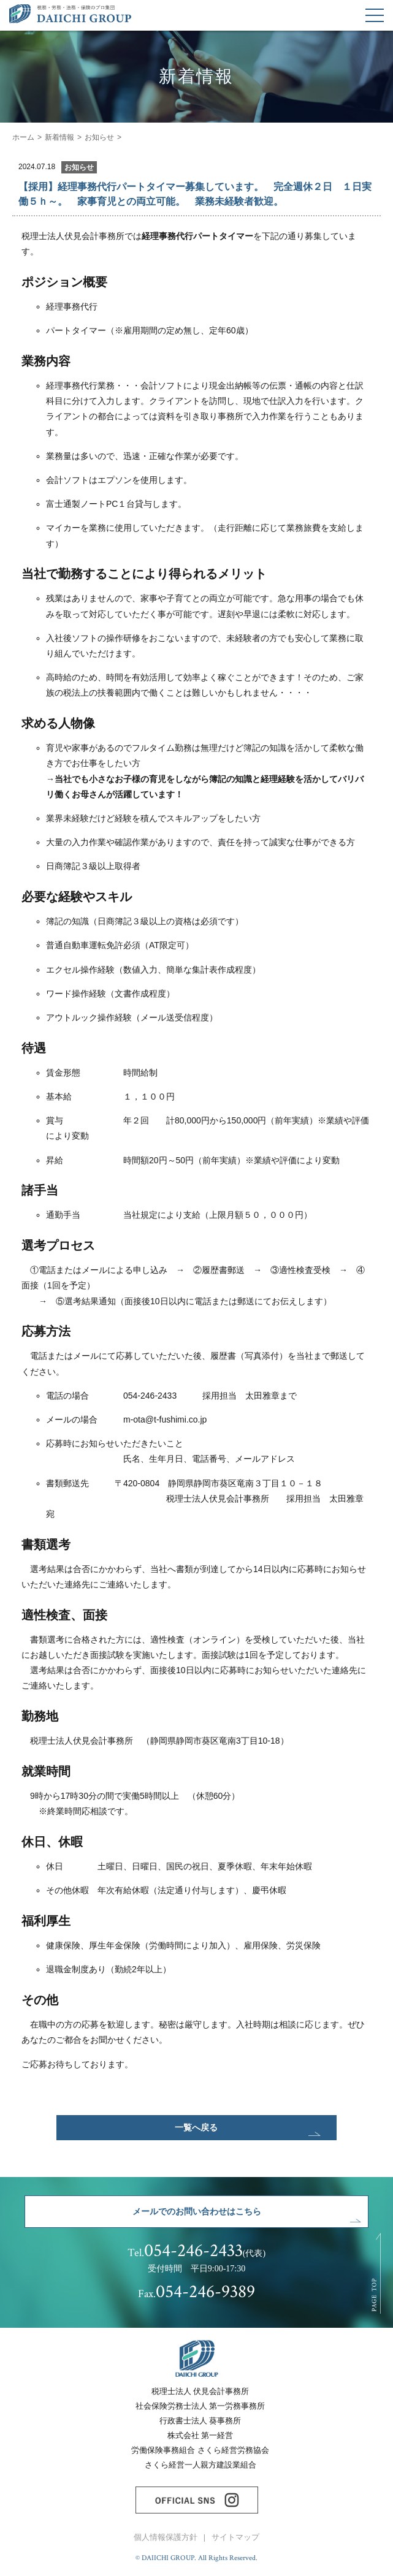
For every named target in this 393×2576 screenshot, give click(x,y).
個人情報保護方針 (165, 2537)
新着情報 (59, 137)
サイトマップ (235, 2537)
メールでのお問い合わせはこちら (196, 2211)
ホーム (23, 137)
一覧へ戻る (196, 2127)
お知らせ (99, 137)
